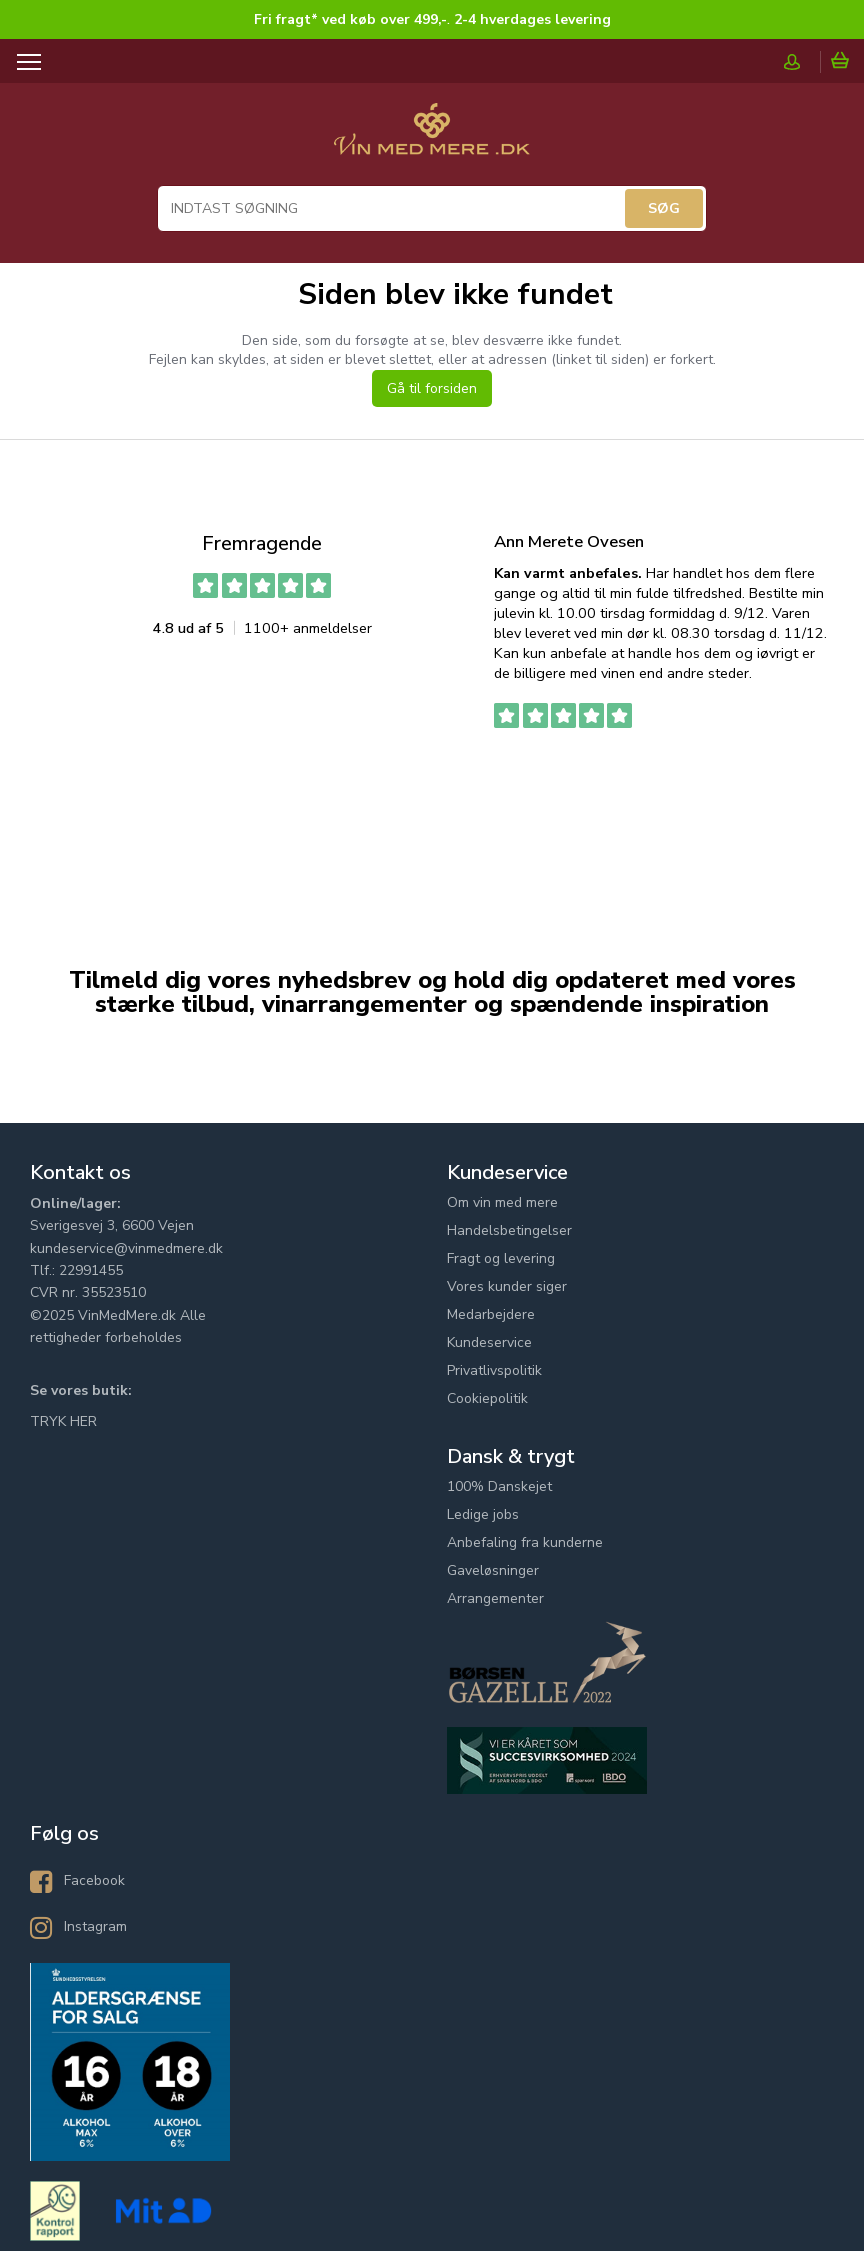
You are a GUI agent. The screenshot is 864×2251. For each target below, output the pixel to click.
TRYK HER (63, 1421)
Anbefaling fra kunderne (525, 1542)
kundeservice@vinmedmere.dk (126, 1248)
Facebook (94, 1880)
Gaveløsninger (493, 1570)
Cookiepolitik (487, 1398)
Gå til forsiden (432, 388)
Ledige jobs (483, 1514)
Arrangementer (495, 1598)
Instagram (95, 1926)
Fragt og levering (501, 1258)
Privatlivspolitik (494, 1370)
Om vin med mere (502, 1202)
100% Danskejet (499, 1486)
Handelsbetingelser (509, 1230)
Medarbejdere (491, 1314)
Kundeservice (489, 1342)
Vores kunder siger (507, 1286)
